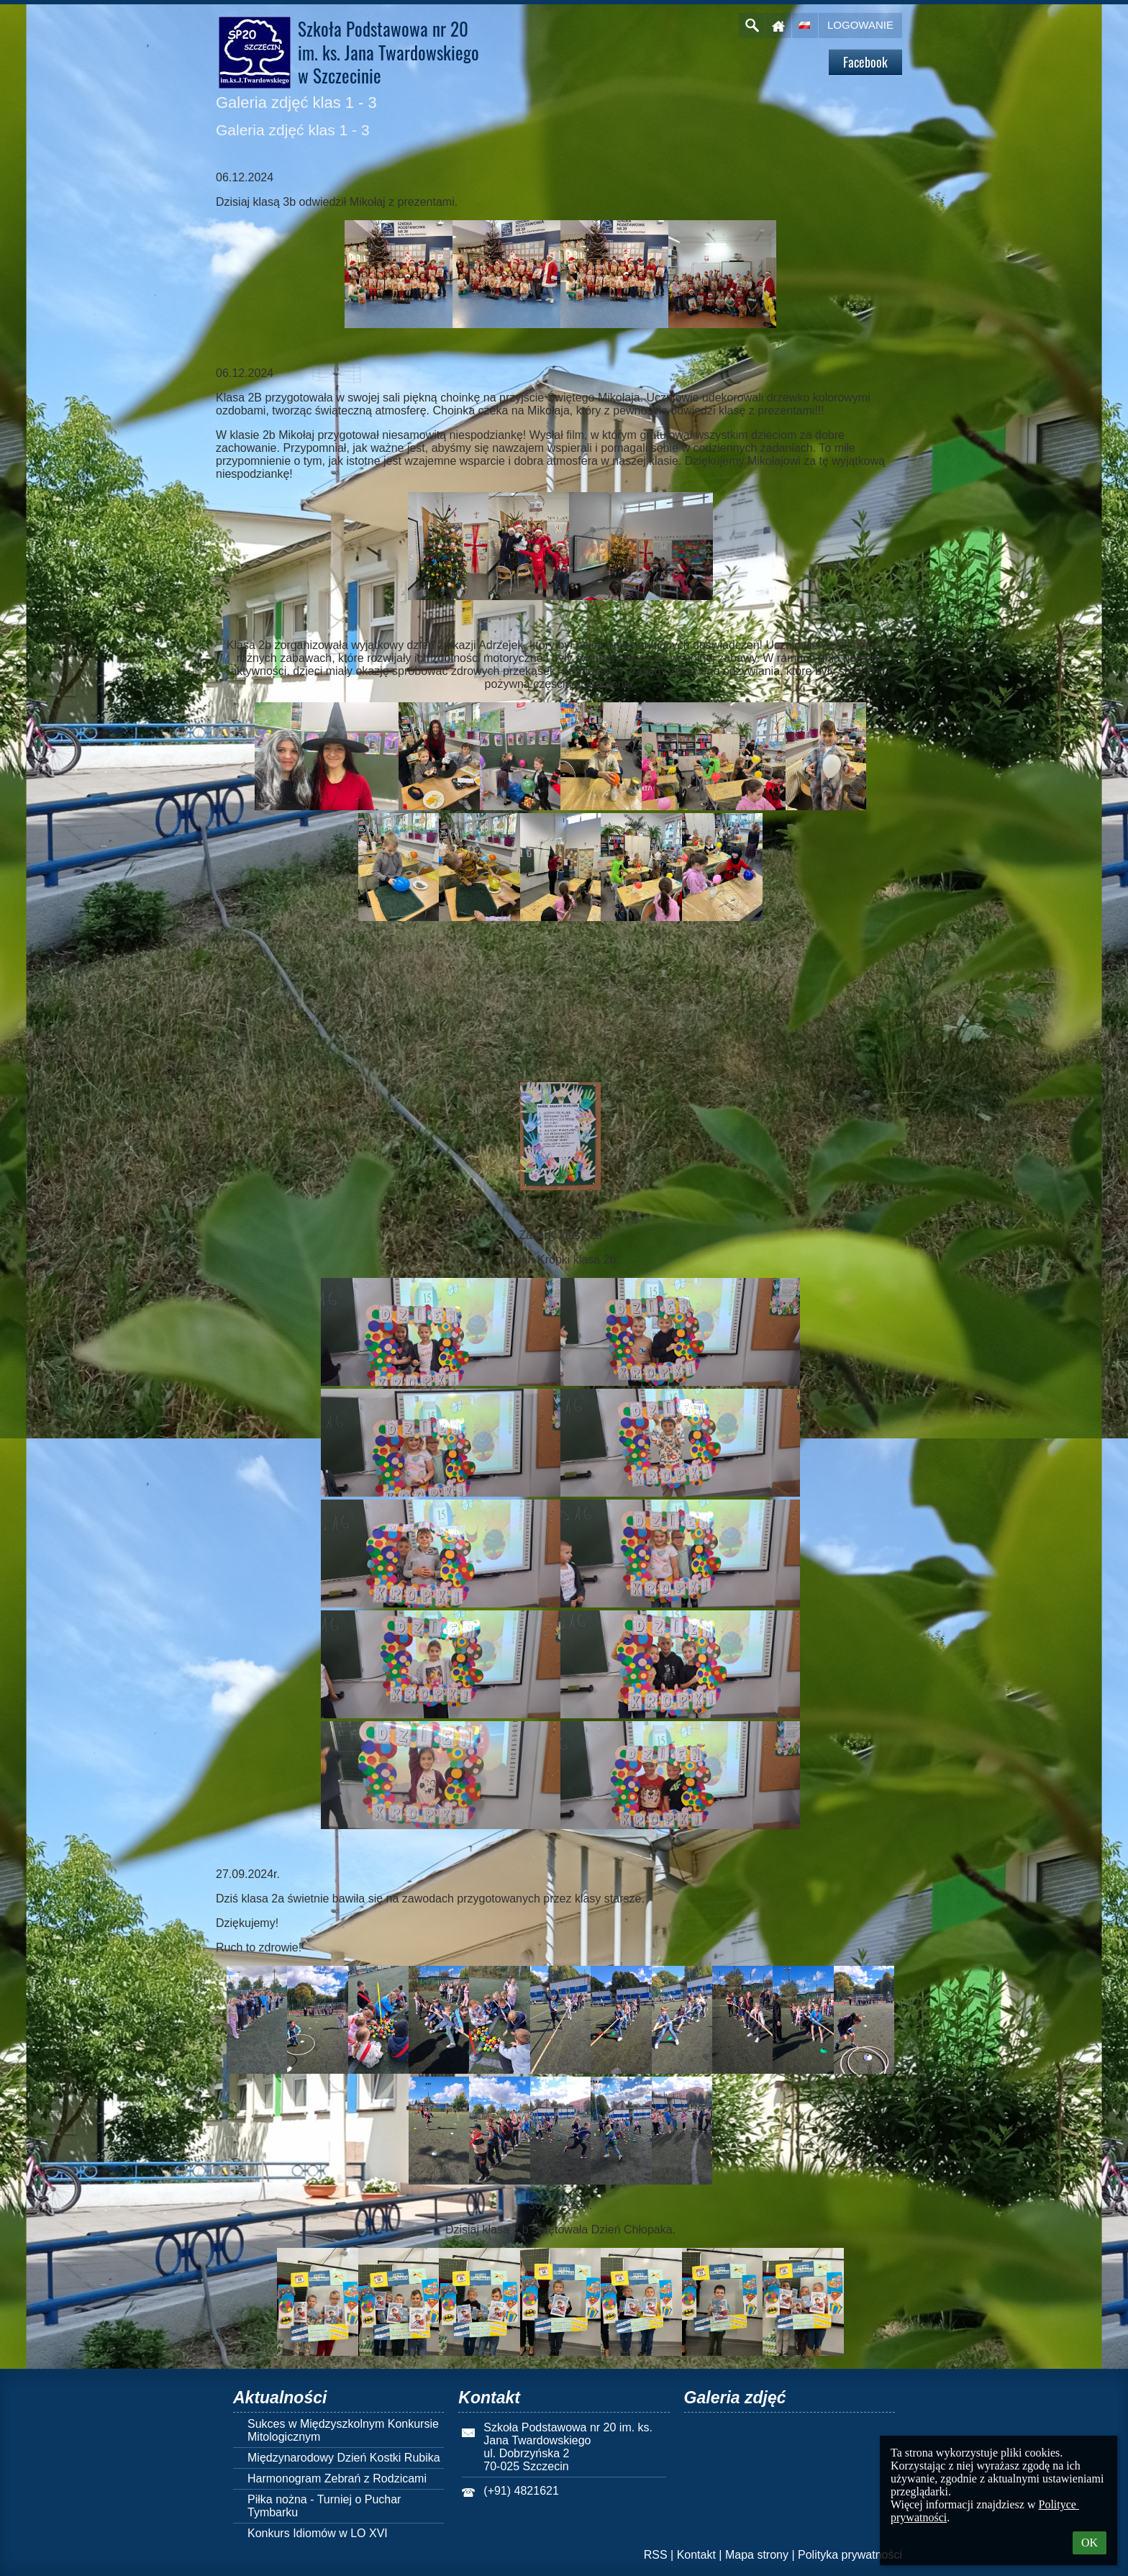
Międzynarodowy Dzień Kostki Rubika (343, 2458)
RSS (656, 2555)
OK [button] (1089, 2542)
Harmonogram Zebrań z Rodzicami (337, 2478)
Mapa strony (756, 2555)
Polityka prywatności (850, 2555)
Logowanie (860, 25)
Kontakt (696, 2555)
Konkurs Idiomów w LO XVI (317, 2533)
